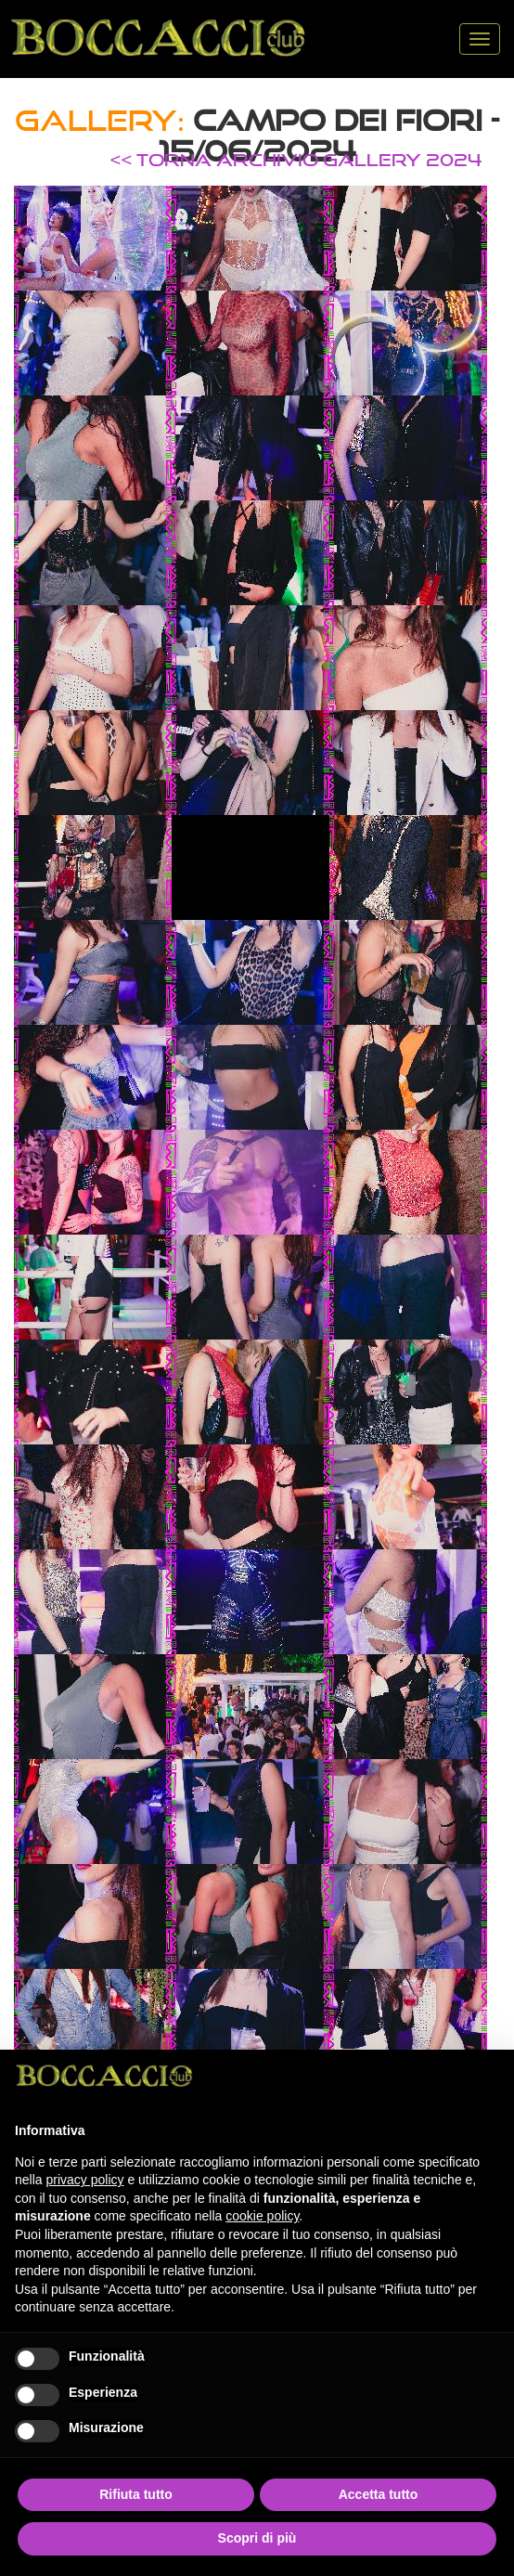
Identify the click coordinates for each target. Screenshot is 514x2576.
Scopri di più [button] (257, 2538)
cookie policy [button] (262, 2215)
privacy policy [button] (84, 2179)
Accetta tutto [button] (378, 2494)
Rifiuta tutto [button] (136, 2494)
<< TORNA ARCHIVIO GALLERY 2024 (295, 159)
